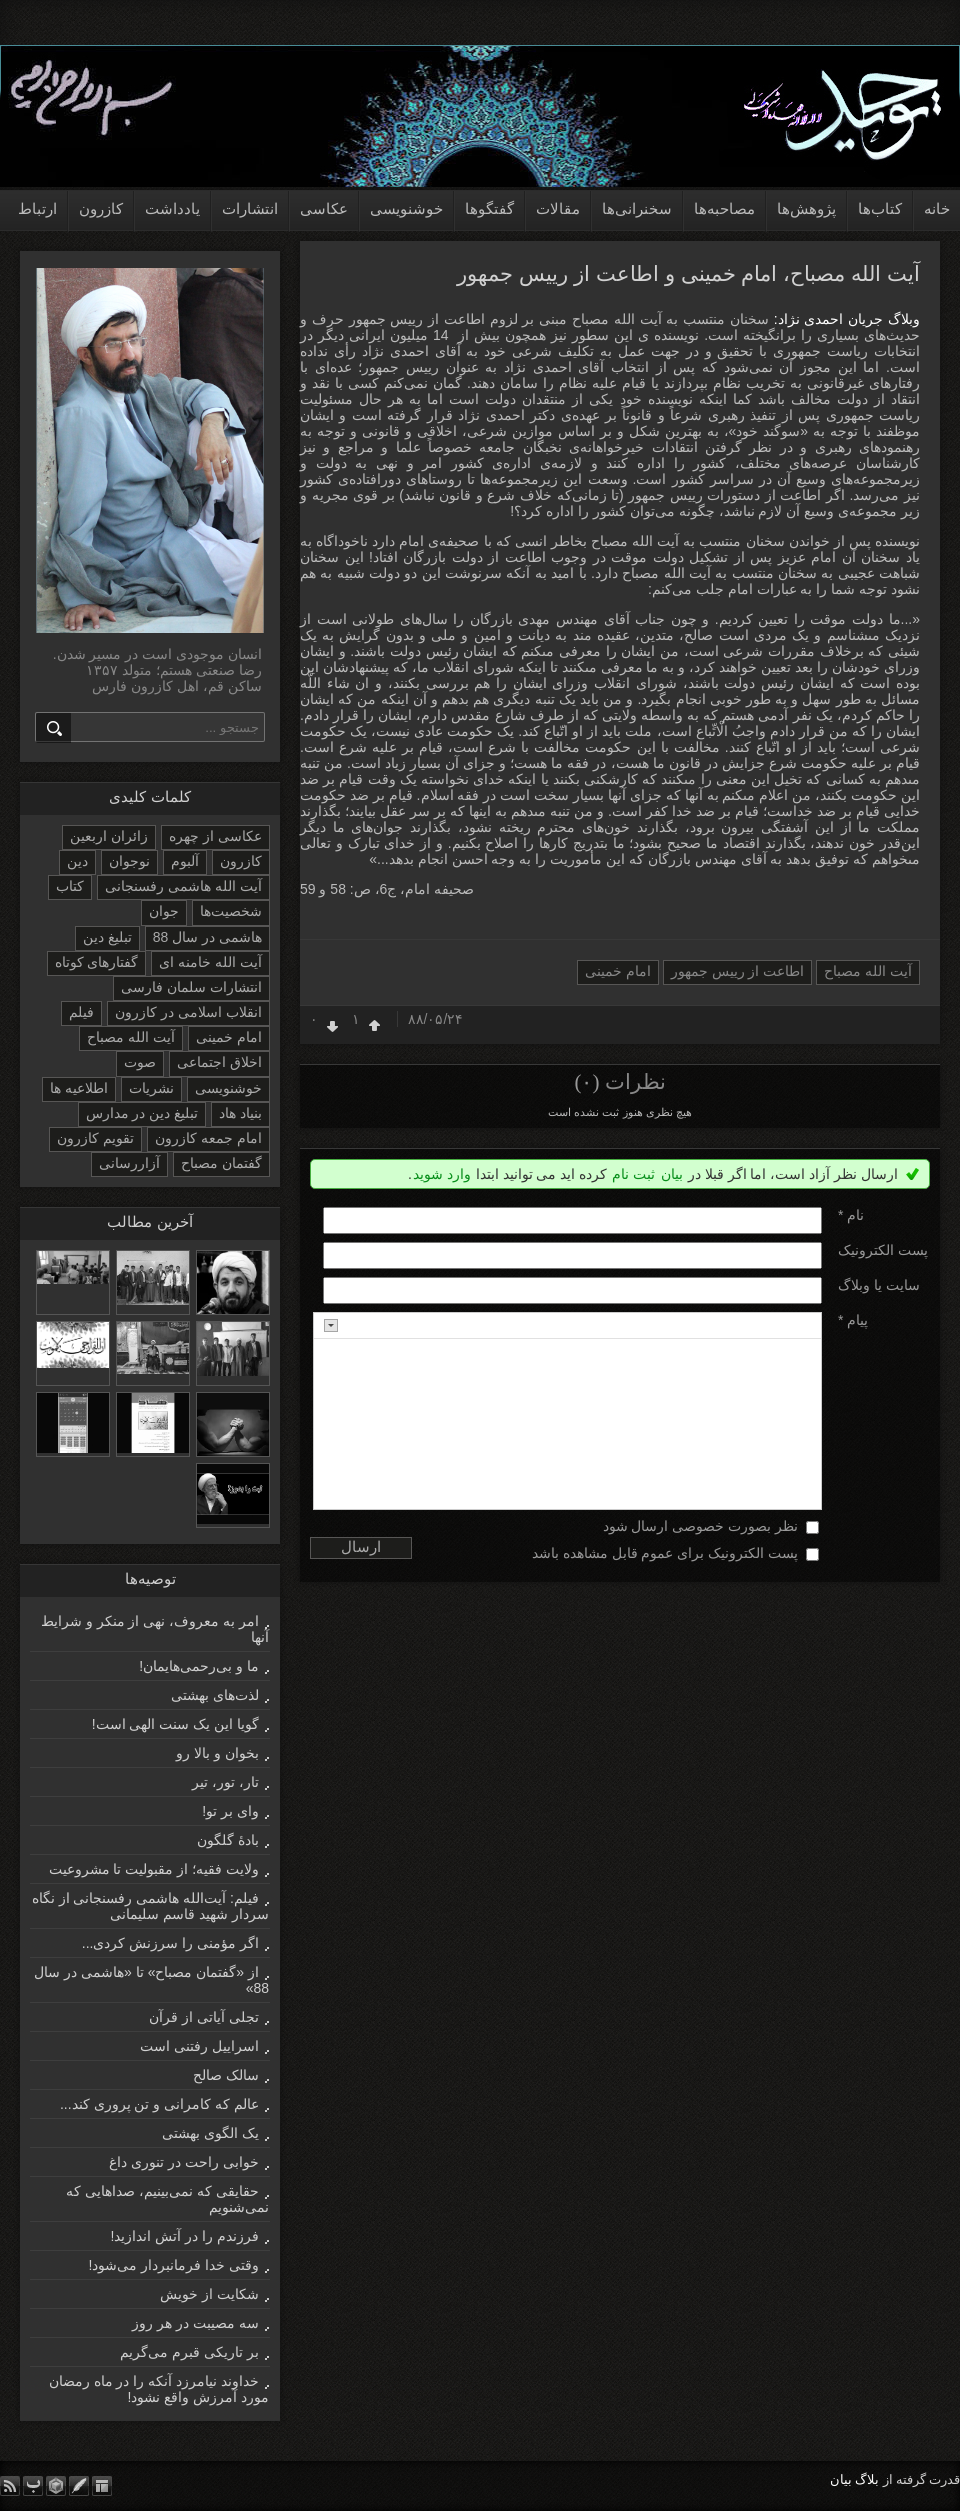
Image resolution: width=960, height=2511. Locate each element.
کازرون (101, 208)
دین (77, 861)
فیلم (81, 1012)
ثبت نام (633, 1174)
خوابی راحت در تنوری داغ (184, 2162)
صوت (140, 1062)
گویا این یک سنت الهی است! (175, 1724)
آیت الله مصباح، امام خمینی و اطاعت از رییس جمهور (688, 273)
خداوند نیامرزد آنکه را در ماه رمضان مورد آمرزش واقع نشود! (159, 2389)
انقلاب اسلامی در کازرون (188, 1012)
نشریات (151, 1088)
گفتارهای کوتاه (97, 962)
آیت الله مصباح (868, 971)
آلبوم (185, 861)
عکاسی (324, 208)
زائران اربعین (109, 836)
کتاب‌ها (880, 208)
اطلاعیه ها (79, 1088)
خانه (937, 208)
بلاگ (867, 2479)
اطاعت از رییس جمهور (738, 971)
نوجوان (129, 861)
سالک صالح (226, 2075)
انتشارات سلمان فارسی (191, 987)
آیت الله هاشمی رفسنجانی (183, 886)
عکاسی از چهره (215, 836)
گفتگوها (489, 208)
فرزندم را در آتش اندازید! (185, 2236)
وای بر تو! (230, 1811)
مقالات (558, 208)
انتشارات (250, 208)
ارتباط (37, 208)
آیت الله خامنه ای (210, 962)
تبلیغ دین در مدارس (142, 1113)
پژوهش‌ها (806, 208)
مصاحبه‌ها (724, 208)
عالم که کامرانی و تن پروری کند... (159, 2104)
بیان (672, 1174)
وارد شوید (442, 1174)
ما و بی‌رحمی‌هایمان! (199, 1666)
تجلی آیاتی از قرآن (204, 2017)
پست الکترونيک (883, 1250)
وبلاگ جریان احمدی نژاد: (844, 319)
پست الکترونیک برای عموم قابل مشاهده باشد (665, 1553)
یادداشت (172, 208)
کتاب (70, 886)
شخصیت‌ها (231, 911)
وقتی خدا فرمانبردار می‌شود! (173, 2265)
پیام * (853, 1320)
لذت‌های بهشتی (215, 1695)
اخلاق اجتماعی (219, 1062)
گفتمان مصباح (221, 1163)
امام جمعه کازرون (208, 1138)
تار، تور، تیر (225, 1782)
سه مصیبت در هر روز (195, 2323)
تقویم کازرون (95, 1138)
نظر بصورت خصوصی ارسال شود (701, 1526)
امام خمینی (618, 971)
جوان (164, 911)
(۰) (586, 1082)
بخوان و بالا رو (217, 1753)
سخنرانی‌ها (637, 208)
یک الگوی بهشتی (210, 2133)
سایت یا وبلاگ (879, 1285)
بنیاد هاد (240, 1113)
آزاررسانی (129, 1163)
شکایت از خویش (209, 2294)
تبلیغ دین (107, 937)
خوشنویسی (406, 208)
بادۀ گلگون (228, 1840)
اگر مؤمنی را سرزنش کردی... (170, 1943)
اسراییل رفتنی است (199, 2046)
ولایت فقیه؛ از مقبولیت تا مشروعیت (154, 1869)
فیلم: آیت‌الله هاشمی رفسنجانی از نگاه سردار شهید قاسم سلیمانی (150, 1906)
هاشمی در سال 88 (207, 937)
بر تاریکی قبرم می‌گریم (189, 2352)
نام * (851, 1215)
